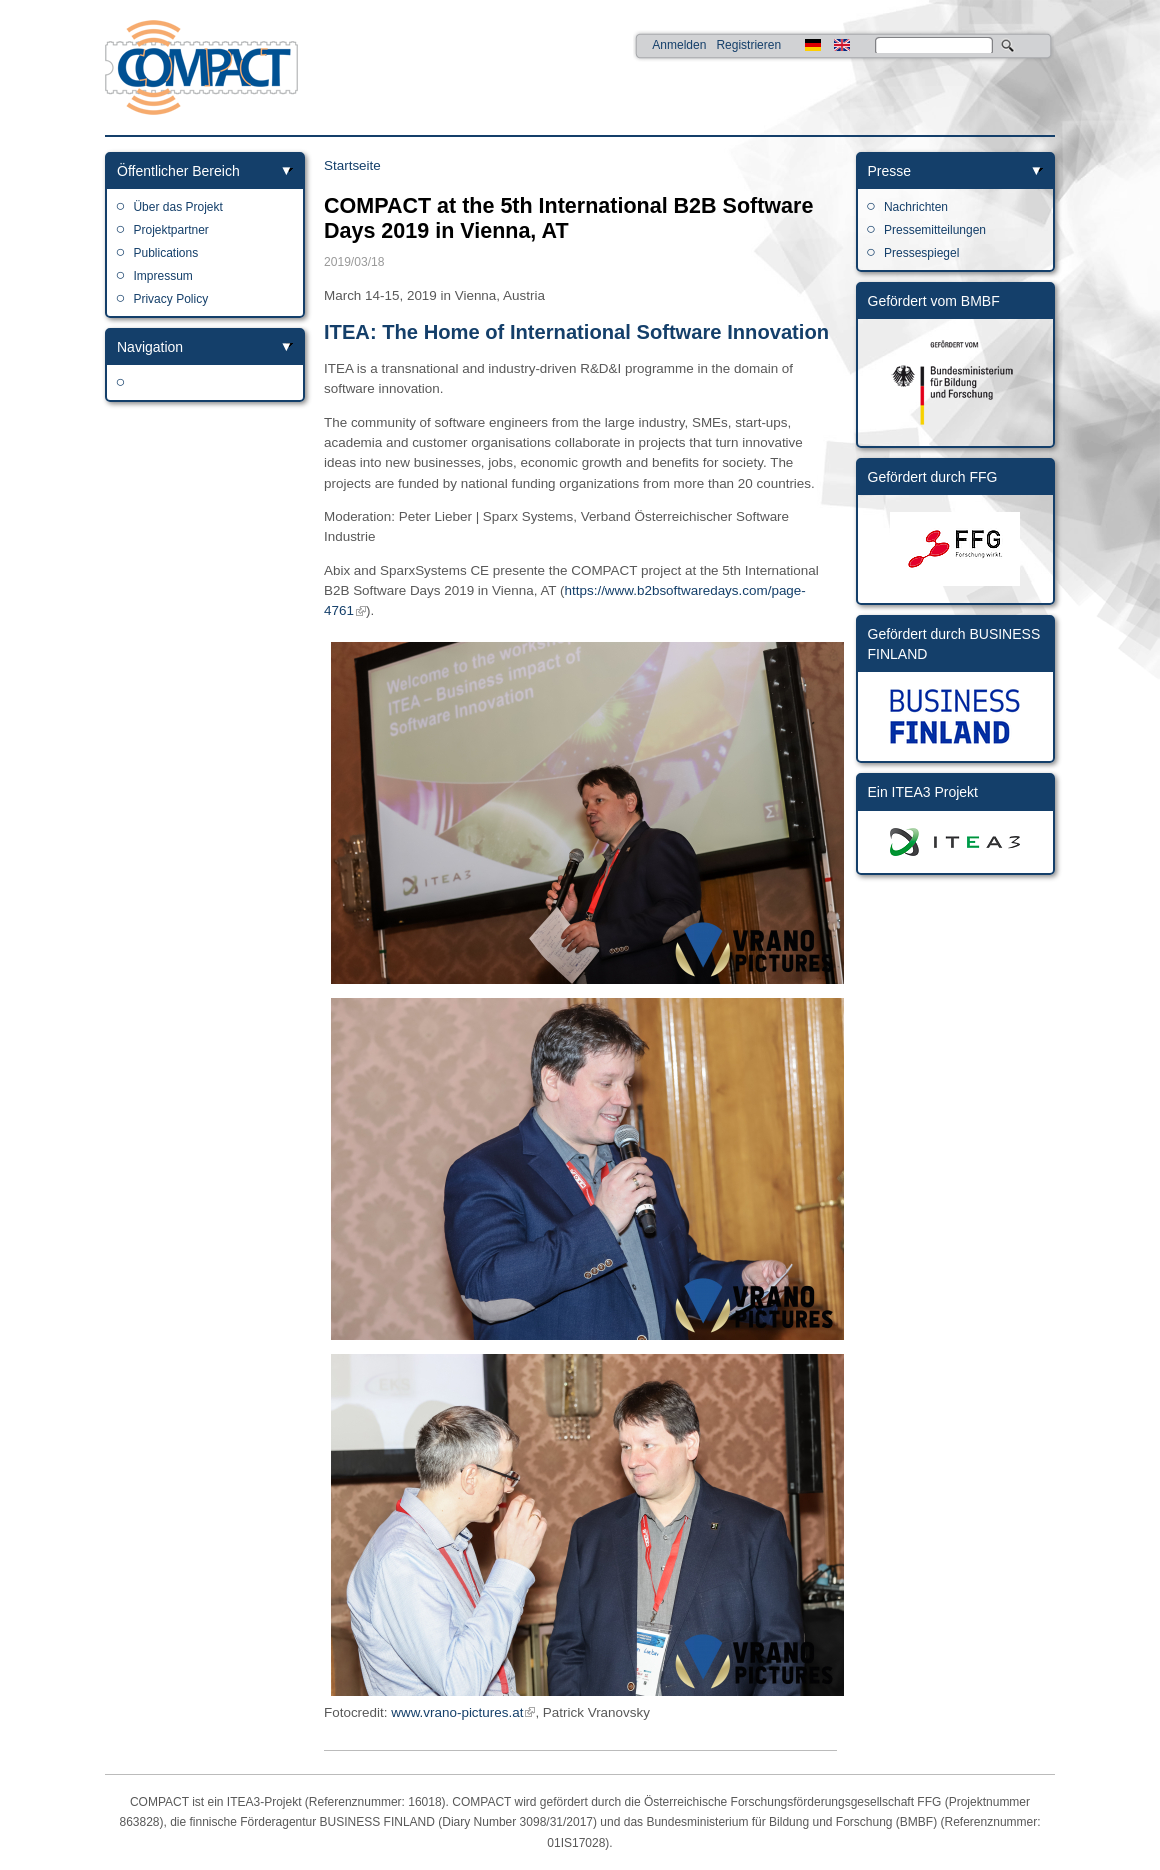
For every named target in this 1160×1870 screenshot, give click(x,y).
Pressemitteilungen (935, 230)
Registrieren (748, 45)
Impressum (162, 276)
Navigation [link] (150, 347)
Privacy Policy (170, 299)
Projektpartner (170, 230)
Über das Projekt (177, 207)
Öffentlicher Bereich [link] (178, 171)
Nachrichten (916, 207)
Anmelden (679, 45)
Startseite (352, 165)
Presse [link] (890, 171)
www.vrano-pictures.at (457, 1712)
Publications (165, 253)
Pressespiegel (921, 253)
